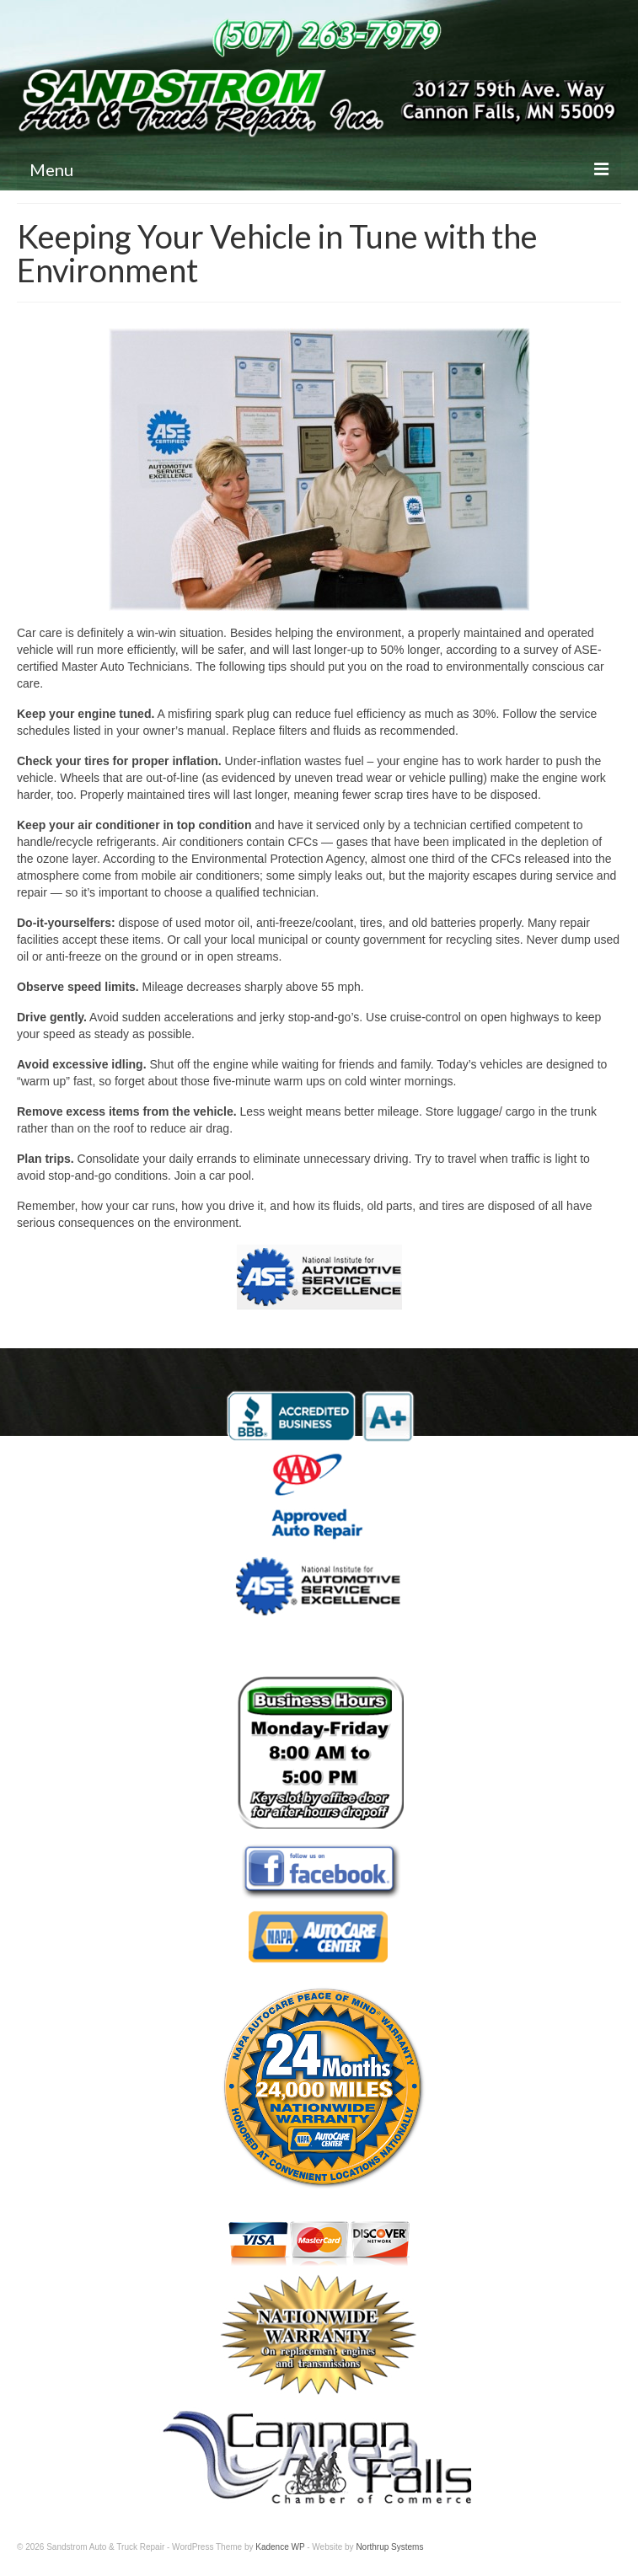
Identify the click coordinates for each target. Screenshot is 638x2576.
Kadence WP (279, 2547)
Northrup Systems (389, 2547)
